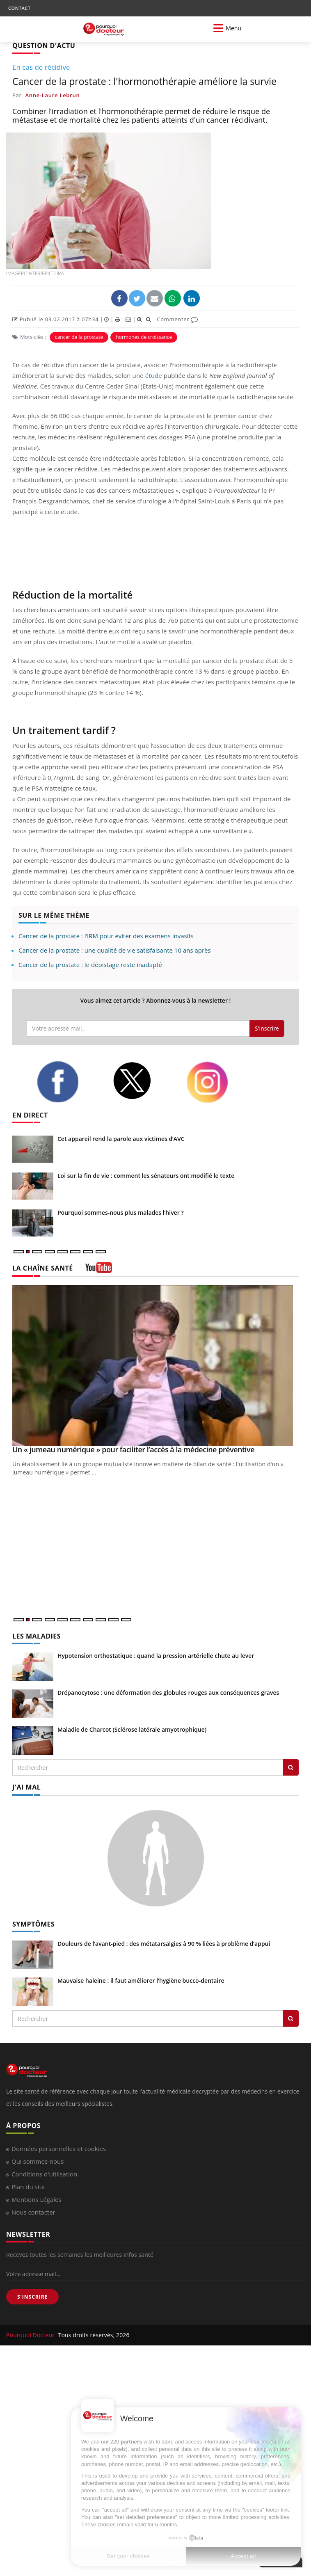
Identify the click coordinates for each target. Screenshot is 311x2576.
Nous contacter (33, 2212)
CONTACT (19, 8)
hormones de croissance (144, 337)
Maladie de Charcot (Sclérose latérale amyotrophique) (131, 1729)
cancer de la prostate (79, 337)
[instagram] (218, 1082)
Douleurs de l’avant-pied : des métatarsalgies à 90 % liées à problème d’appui (163, 1943)
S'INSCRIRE (32, 2296)
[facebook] (68, 1081)
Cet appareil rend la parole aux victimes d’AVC (121, 1139)
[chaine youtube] (98, 1270)
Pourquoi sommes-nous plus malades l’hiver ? (120, 1212)
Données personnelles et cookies (58, 2148)
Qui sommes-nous (37, 2161)
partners (131, 2442)
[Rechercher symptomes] (291, 2018)
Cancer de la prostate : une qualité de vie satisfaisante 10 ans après (114, 950)
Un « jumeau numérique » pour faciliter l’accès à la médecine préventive (133, 1449)
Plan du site (28, 2187)
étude (154, 375)
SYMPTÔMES (33, 1924)
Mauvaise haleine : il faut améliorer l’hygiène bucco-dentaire (140, 1980)
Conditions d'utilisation (44, 2174)
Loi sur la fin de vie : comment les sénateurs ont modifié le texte (145, 1175)
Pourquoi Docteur (31, 2335)
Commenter (177, 319)
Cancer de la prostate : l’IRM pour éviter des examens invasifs (106, 936)
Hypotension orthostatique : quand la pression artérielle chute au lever (155, 1655)
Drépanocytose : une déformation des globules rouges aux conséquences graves (168, 1692)
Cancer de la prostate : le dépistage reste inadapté (90, 964)
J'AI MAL (26, 1787)
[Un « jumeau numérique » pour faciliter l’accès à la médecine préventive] (155, 1365)
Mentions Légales (36, 2199)
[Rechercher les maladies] (291, 1767)
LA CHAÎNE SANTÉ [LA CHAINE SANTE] (42, 1268)
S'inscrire (267, 1028)
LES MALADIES (36, 1636)
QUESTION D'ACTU (43, 45)
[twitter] (143, 1080)
